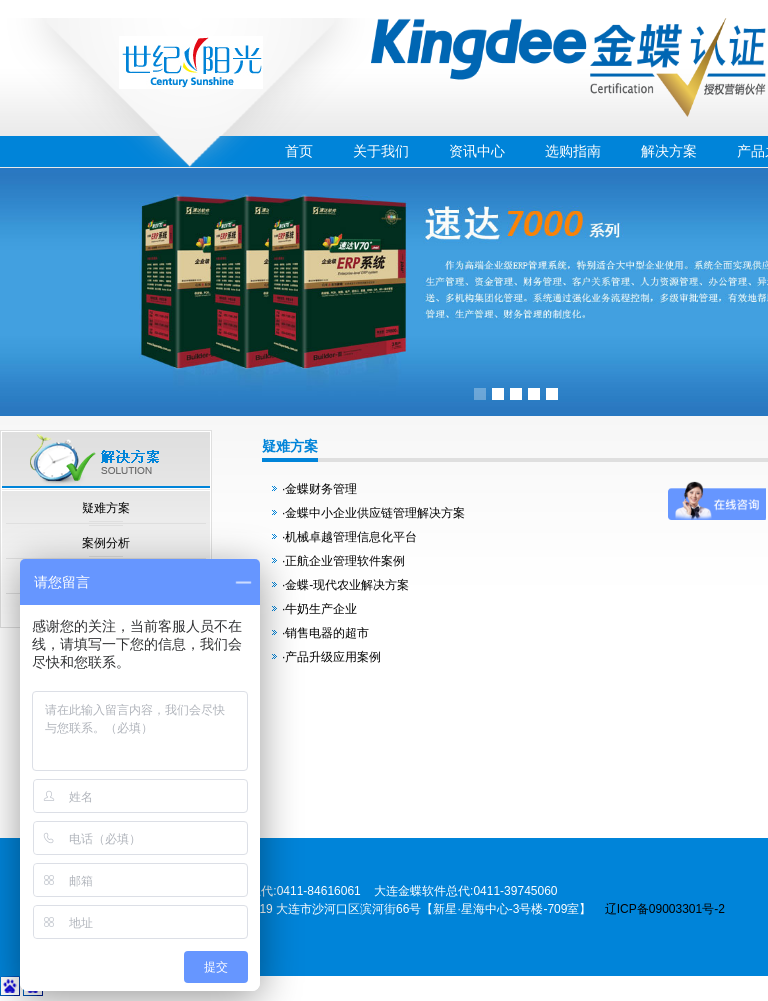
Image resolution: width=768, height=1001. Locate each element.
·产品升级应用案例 (331, 657)
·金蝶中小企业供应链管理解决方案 (373, 513)
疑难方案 (106, 508)
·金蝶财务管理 (319, 489)
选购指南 (573, 151)
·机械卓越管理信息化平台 (349, 537)
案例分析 (106, 543)
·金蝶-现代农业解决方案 (345, 585)
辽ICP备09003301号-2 (665, 909)
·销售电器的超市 (325, 633)
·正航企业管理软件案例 (343, 561)
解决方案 (669, 151)
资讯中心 (477, 151)
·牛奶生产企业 (319, 609)
